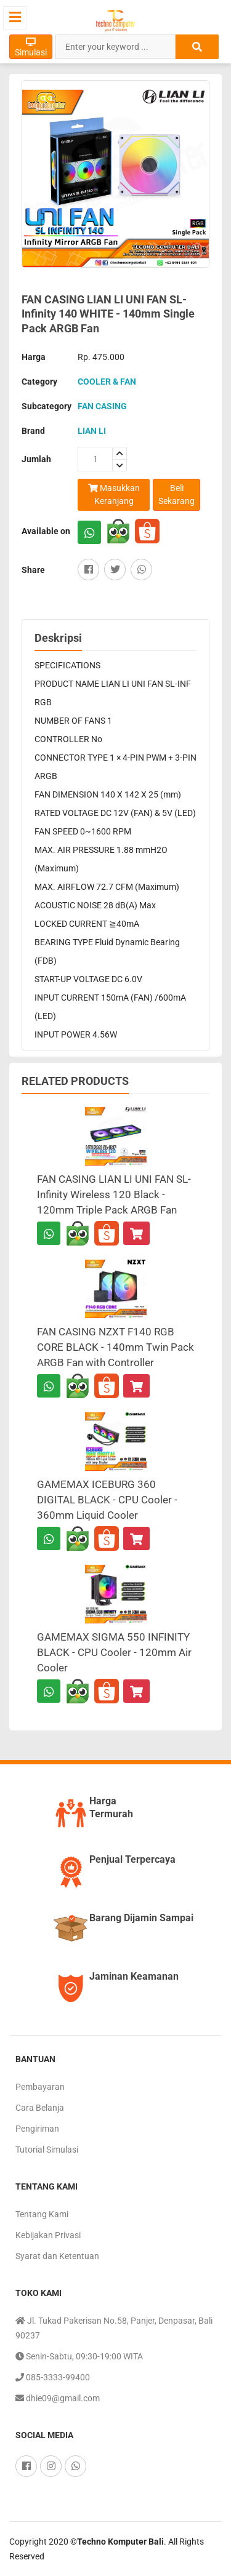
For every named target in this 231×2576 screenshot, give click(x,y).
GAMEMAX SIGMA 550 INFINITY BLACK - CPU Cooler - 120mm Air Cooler (114, 1652)
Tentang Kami (41, 2214)
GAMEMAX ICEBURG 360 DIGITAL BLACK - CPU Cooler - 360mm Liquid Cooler (107, 1499)
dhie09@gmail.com (57, 2398)
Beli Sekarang (176, 494)
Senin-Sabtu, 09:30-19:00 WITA (79, 2356)
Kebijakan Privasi (48, 2235)
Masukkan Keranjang (114, 494)
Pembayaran (40, 2087)
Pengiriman (37, 2129)
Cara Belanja (39, 2108)
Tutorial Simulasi (46, 2149)
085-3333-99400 (52, 2377)
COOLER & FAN (107, 381)
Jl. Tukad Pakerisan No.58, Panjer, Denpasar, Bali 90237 (114, 2326)
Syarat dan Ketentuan (57, 2256)
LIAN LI (92, 431)
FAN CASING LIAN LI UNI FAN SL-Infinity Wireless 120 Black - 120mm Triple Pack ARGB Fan (114, 1194)
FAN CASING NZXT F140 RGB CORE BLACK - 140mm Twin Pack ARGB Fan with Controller (115, 1347)
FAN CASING (102, 406)
